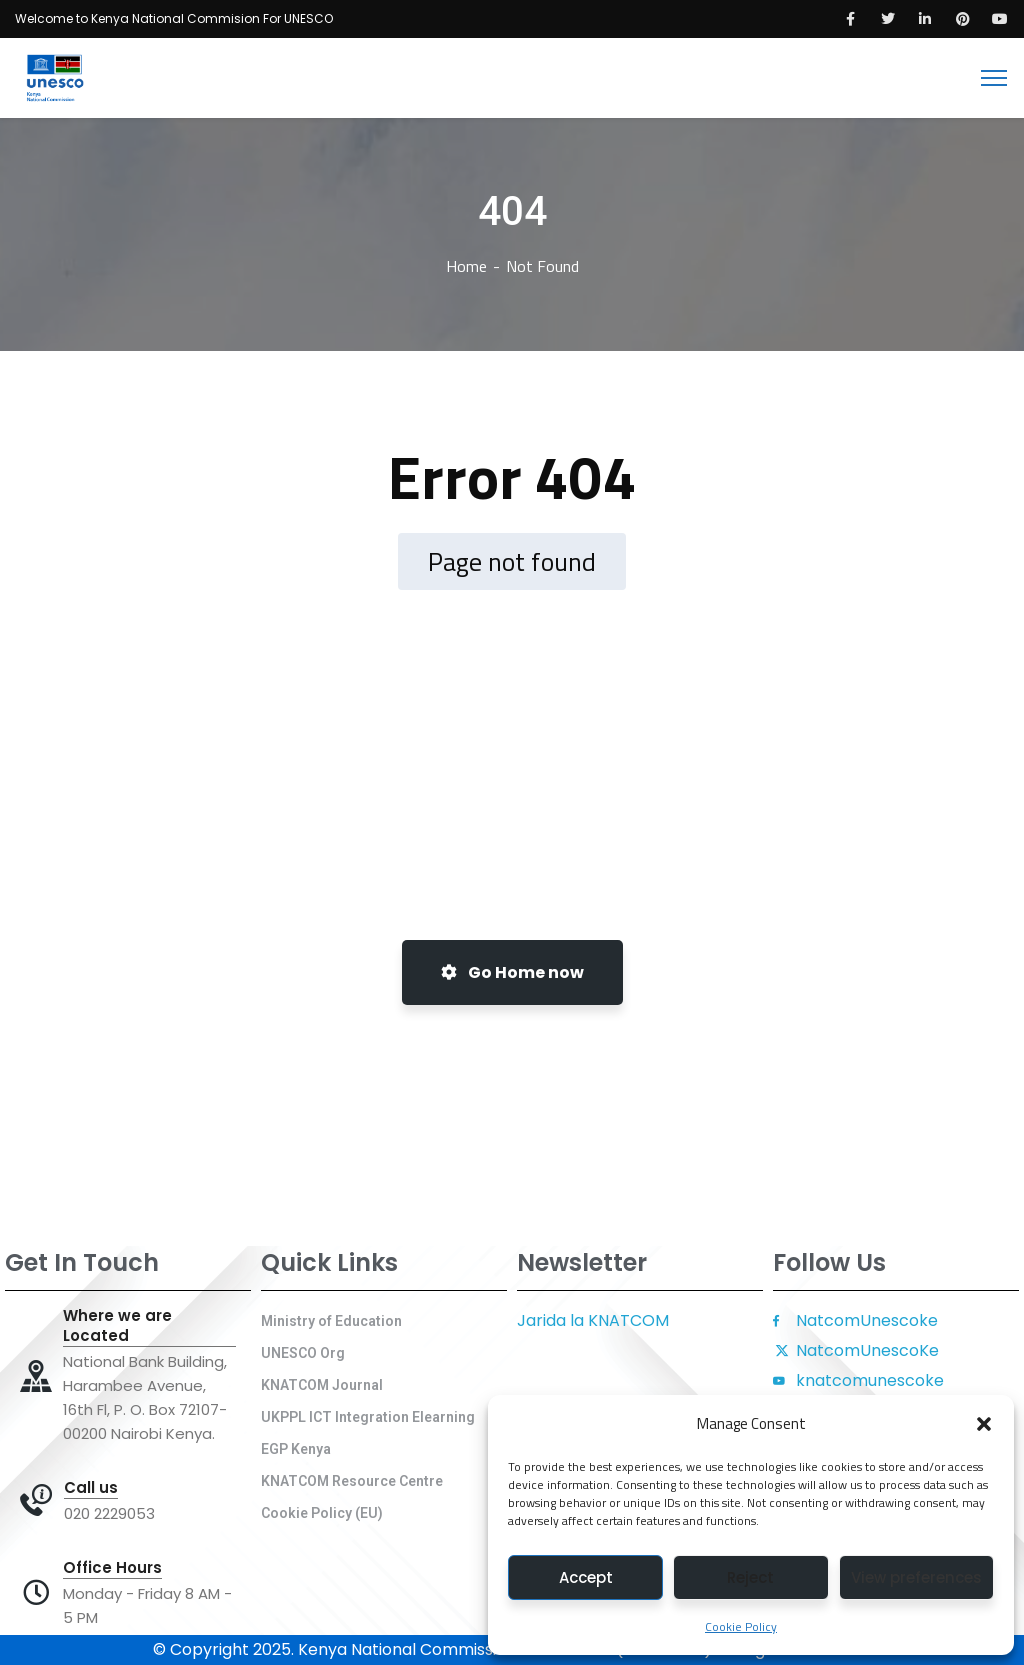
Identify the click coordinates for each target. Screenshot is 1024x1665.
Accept (586, 1577)
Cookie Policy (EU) (322, 1513)
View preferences (916, 1577)
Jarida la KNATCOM (593, 1320)
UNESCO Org (303, 1353)
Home (466, 266)
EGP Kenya (296, 1449)
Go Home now (512, 972)
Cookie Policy (741, 1626)
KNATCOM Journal (322, 1385)
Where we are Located (117, 1326)
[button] (984, 1424)
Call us (91, 1488)
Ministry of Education (331, 1321)
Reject (750, 1577)
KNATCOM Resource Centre (352, 1481)
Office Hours (112, 1568)
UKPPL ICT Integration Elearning (368, 1417)
